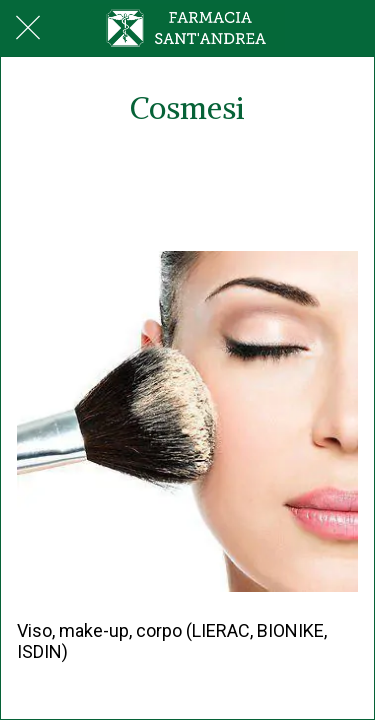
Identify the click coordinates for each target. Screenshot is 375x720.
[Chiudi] (28, 28)
